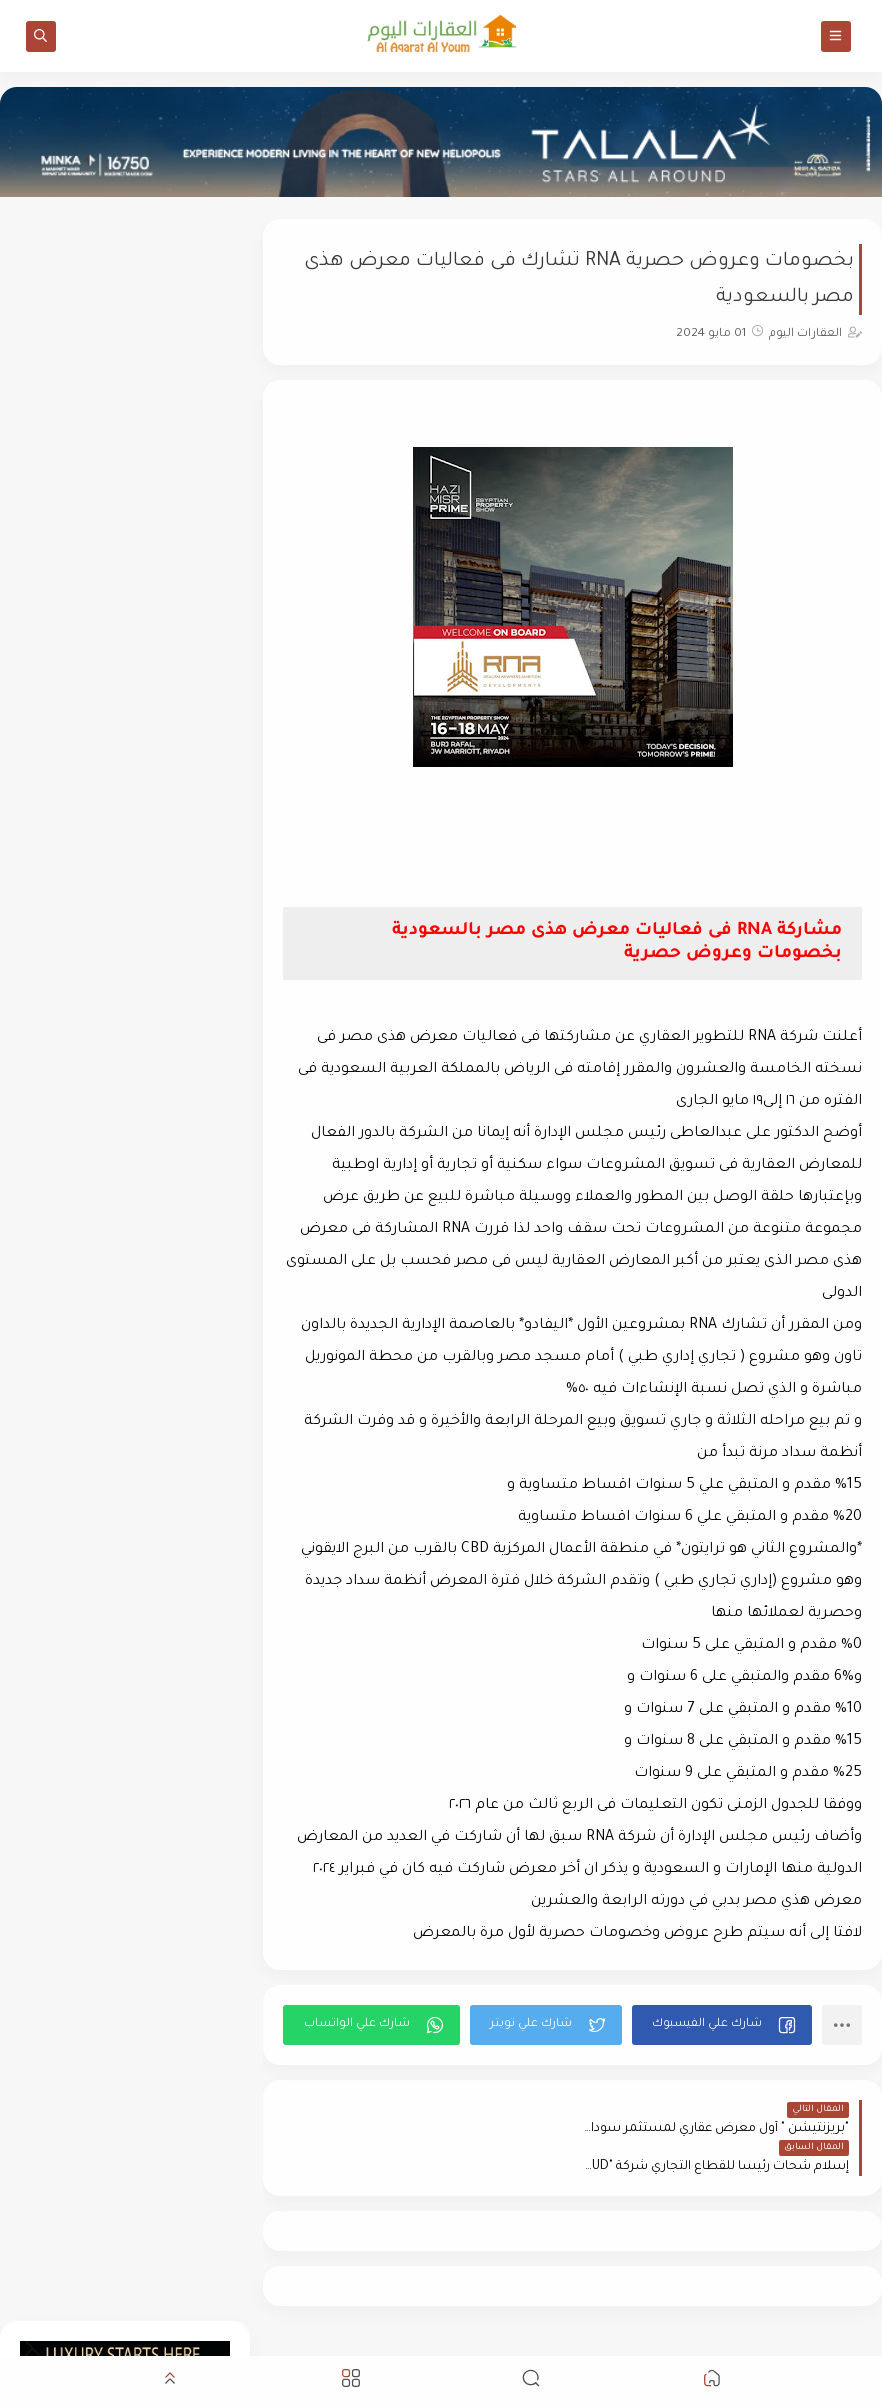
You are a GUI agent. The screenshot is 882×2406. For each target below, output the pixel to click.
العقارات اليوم (701, 2339)
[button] (722, 2025)
